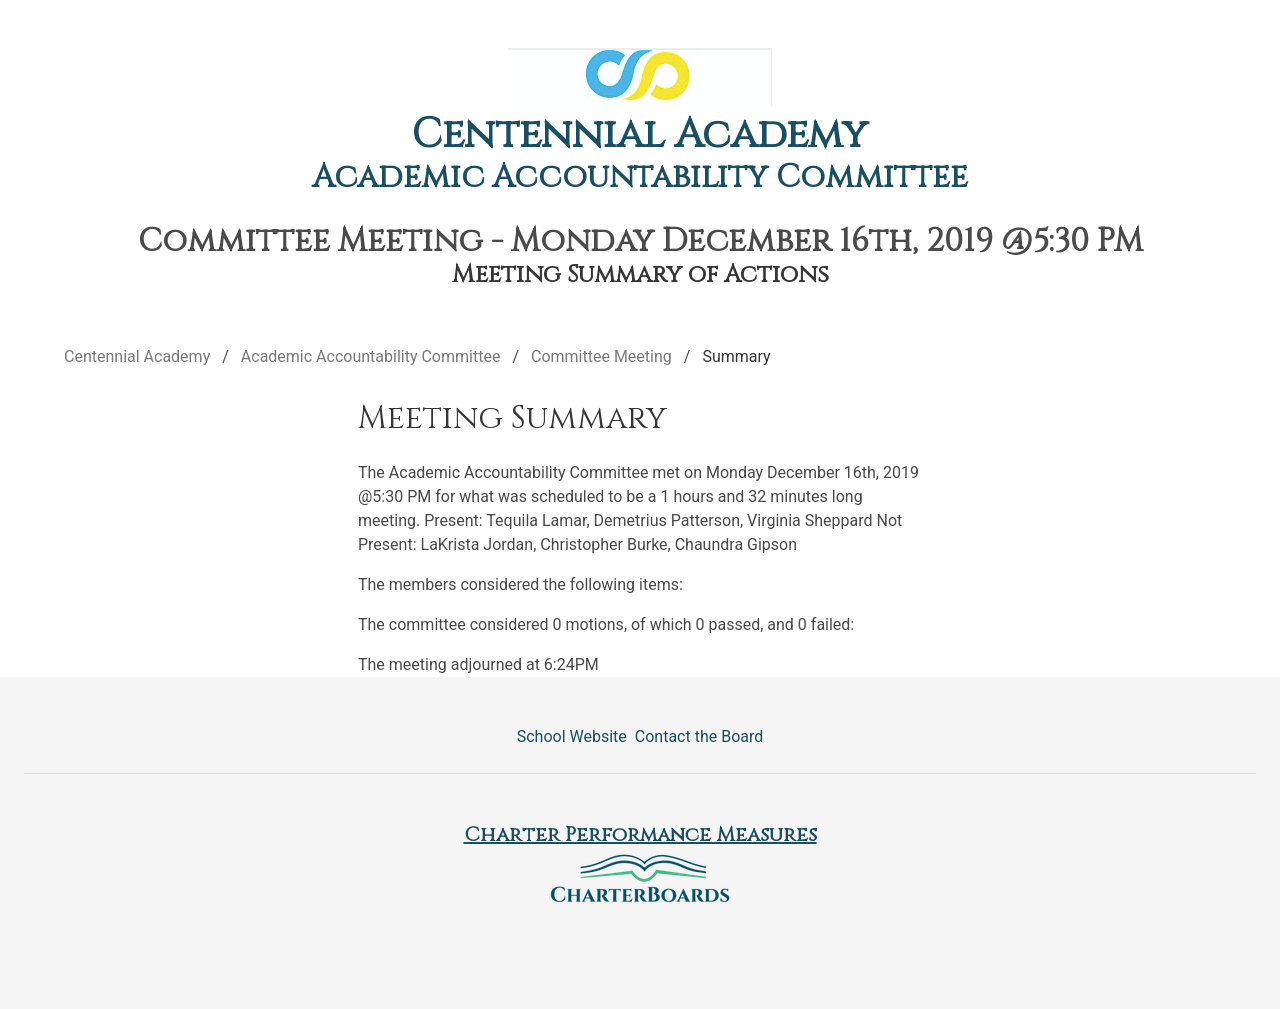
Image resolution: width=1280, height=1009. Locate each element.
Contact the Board (699, 736)
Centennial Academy (640, 135)
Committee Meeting (601, 356)
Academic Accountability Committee (640, 177)
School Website (572, 736)
